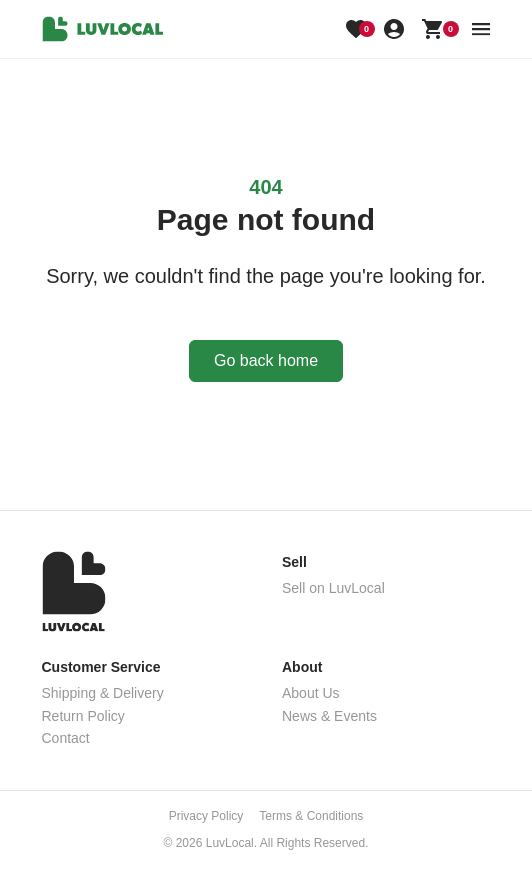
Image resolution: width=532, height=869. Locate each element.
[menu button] (481, 29)
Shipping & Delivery (103, 693)
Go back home (266, 360)
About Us (311, 693)
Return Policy (83, 716)
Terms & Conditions (311, 816)
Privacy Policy (206, 816)
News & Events (329, 716)
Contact (66, 738)
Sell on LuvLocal (333, 588)
